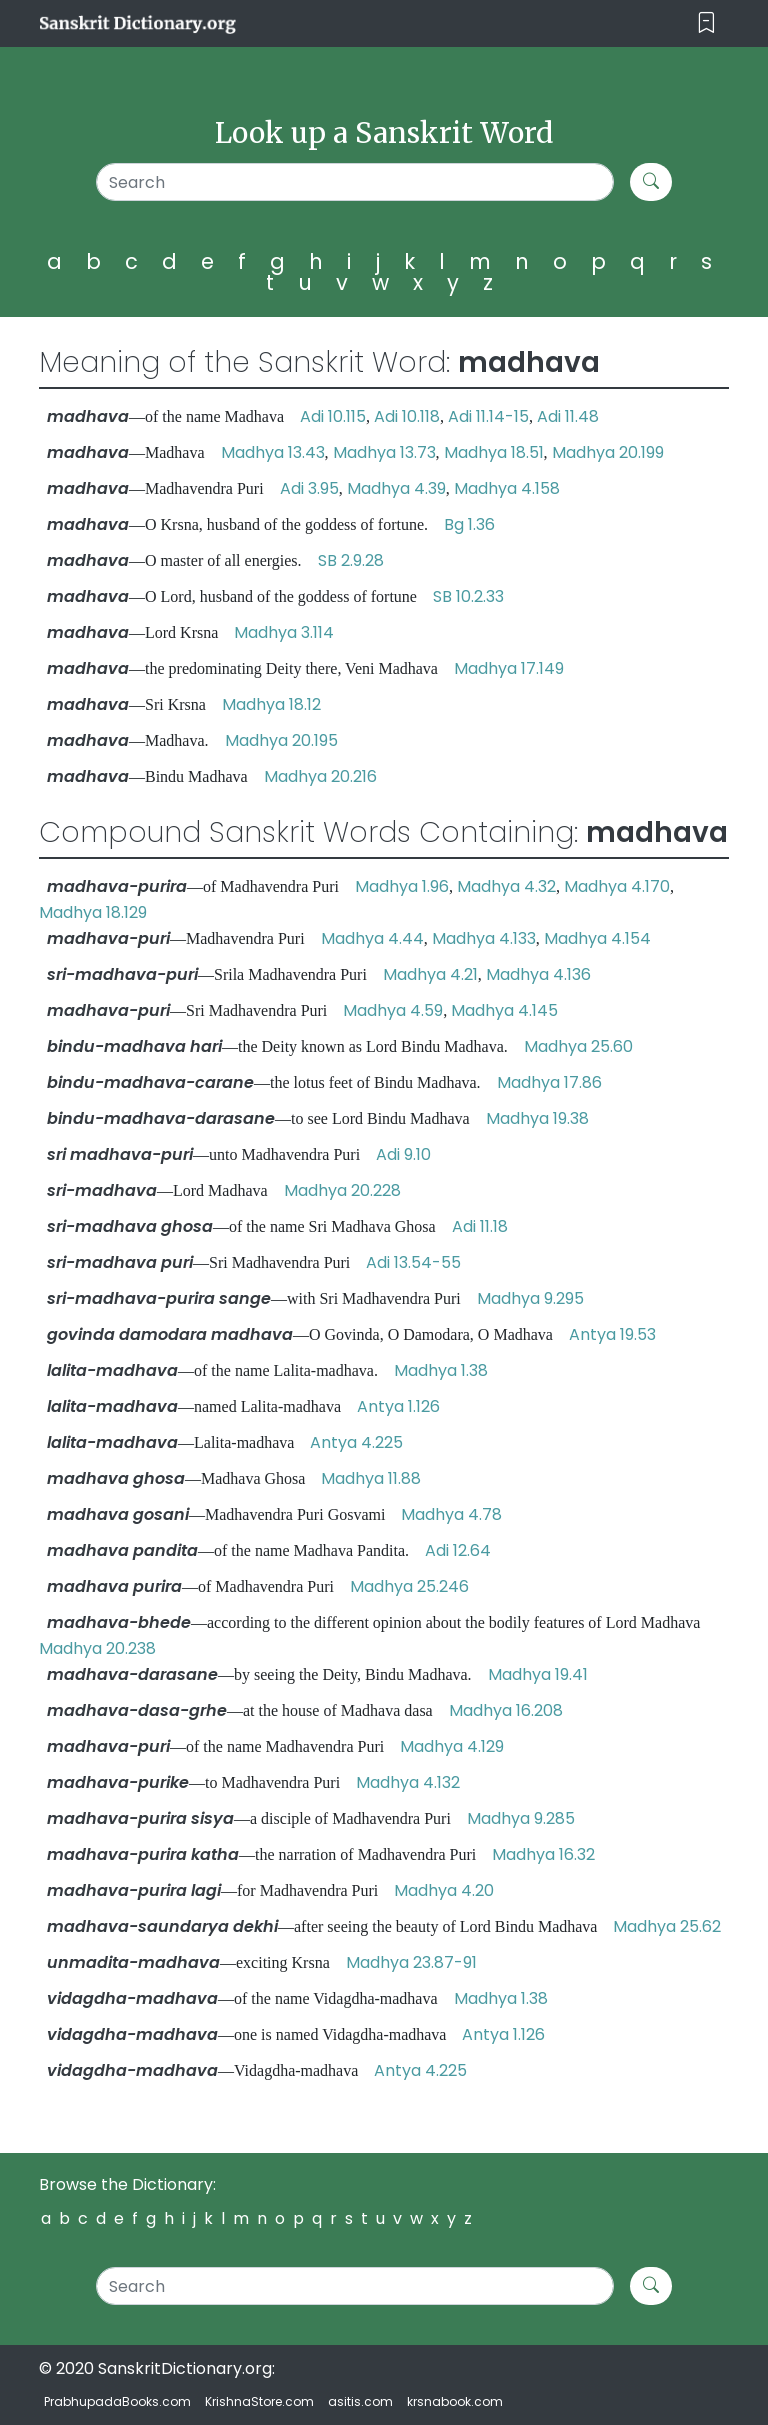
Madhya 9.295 (530, 1298)
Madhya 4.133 (484, 938)
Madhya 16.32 (543, 1854)
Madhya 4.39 (396, 488)
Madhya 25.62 (667, 1926)
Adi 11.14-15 (488, 416)
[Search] (355, 182)
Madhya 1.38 (441, 1370)
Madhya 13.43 (273, 452)
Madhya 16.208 (506, 1710)
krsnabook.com (455, 2401)
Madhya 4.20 (444, 1890)
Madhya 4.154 (597, 938)
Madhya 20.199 (608, 452)
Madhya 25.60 (578, 1046)
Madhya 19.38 (537, 1118)
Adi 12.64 (458, 1550)
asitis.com (360, 2401)
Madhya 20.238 (97, 1648)
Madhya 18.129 (93, 912)
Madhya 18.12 (271, 704)
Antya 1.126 (398, 1406)
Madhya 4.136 (538, 974)
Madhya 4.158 (507, 488)
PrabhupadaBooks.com (117, 2401)
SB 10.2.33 (468, 596)
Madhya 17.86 (549, 1082)
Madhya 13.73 (384, 452)
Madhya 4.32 (506, 886)
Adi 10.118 (407, 416)
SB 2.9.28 (351, 560)
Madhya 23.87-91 (411, 1962)
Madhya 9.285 (521, 1818)
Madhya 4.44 (372, 938)
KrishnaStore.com (259, 2401)
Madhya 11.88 (371, 1478)
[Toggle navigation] (706, 23)
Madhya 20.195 (281, 740)
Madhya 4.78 (451, 1514)
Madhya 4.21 (430, 974)
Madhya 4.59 (393, 1010)
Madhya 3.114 (284, 632)
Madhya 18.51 (494, 452)
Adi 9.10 (403, 1154)
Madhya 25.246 (409, 1586)
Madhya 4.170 (617, 886)
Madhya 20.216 (320, 776)
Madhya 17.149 (509, 668)
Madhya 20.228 (342, 1190)
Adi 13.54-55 (413, 1262)
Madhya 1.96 (402, 886)
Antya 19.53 (612, 1334)
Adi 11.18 (480, 1226)
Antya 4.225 (356, 1442)
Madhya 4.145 (504, 1010)
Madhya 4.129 (452, 1746)
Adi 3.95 (309, 488)
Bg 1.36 (469, 524)
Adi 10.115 (333, 416)
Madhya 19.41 (538, 1674)
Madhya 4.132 (408, 1782)
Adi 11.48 (568, 416)
